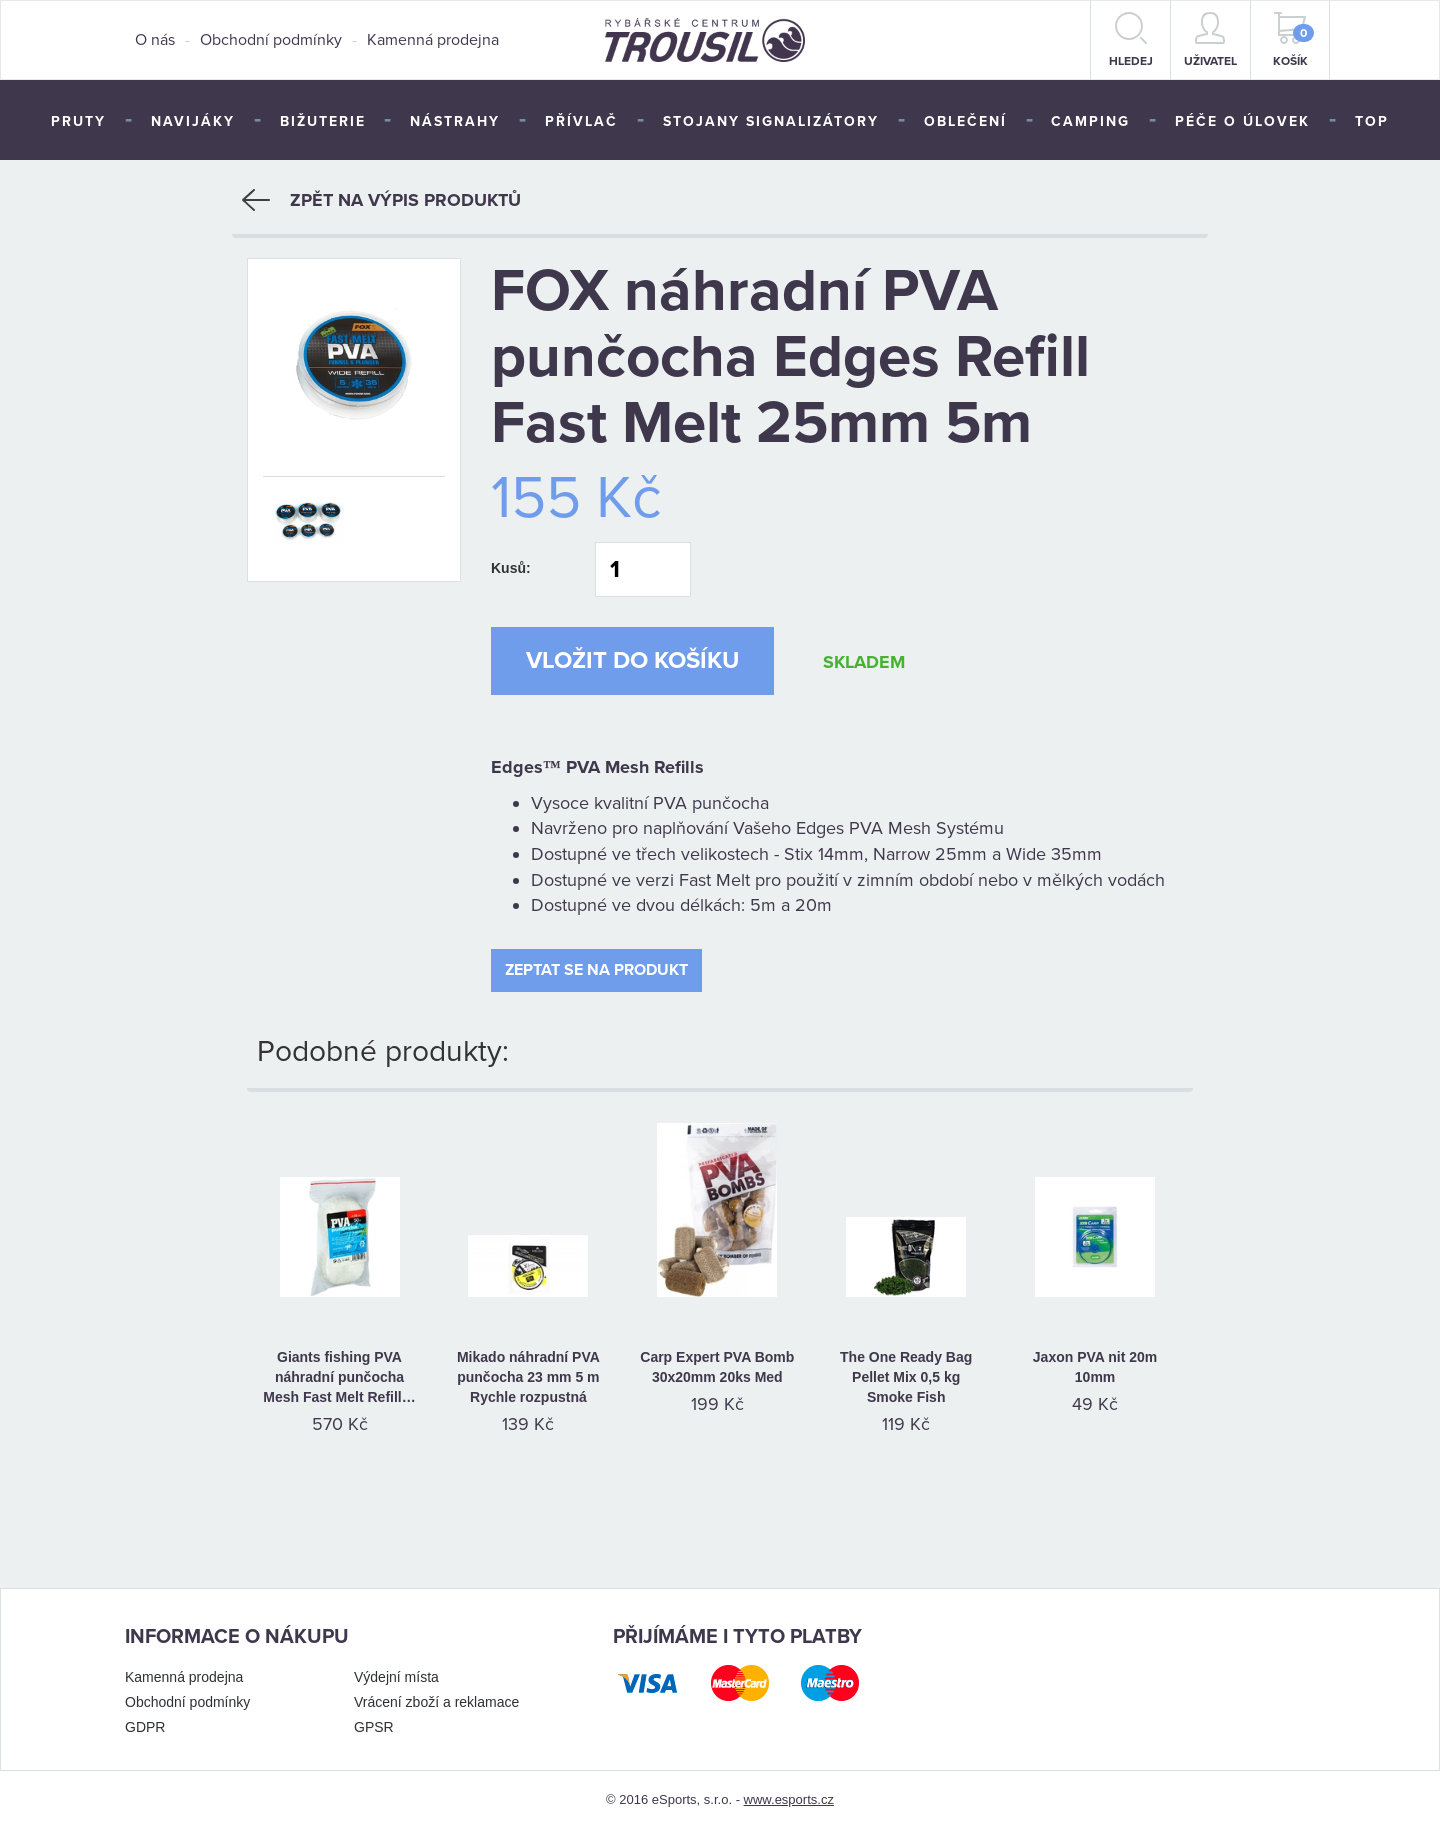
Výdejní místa (396, 1677)
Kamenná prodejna (433, 40)
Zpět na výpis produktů (381, 200)
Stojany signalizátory (771, 121)
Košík (1294, 40)
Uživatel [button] (1210, 40)
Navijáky (193, 121)
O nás (155, 40)
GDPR (145, 1727)
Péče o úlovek (1242, 121)
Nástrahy (455, 121)
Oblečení (965, 121)
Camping (1090, 121)
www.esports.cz (789, 1799)
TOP (1372, 121)
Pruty (78, 121)
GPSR (374, 1727)
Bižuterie (323, 121)
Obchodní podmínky (271, 40)
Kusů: (511, 568)
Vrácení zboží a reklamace (436, 1702)
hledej (1131, 40)
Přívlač (581, 121)
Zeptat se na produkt (596, 970)
